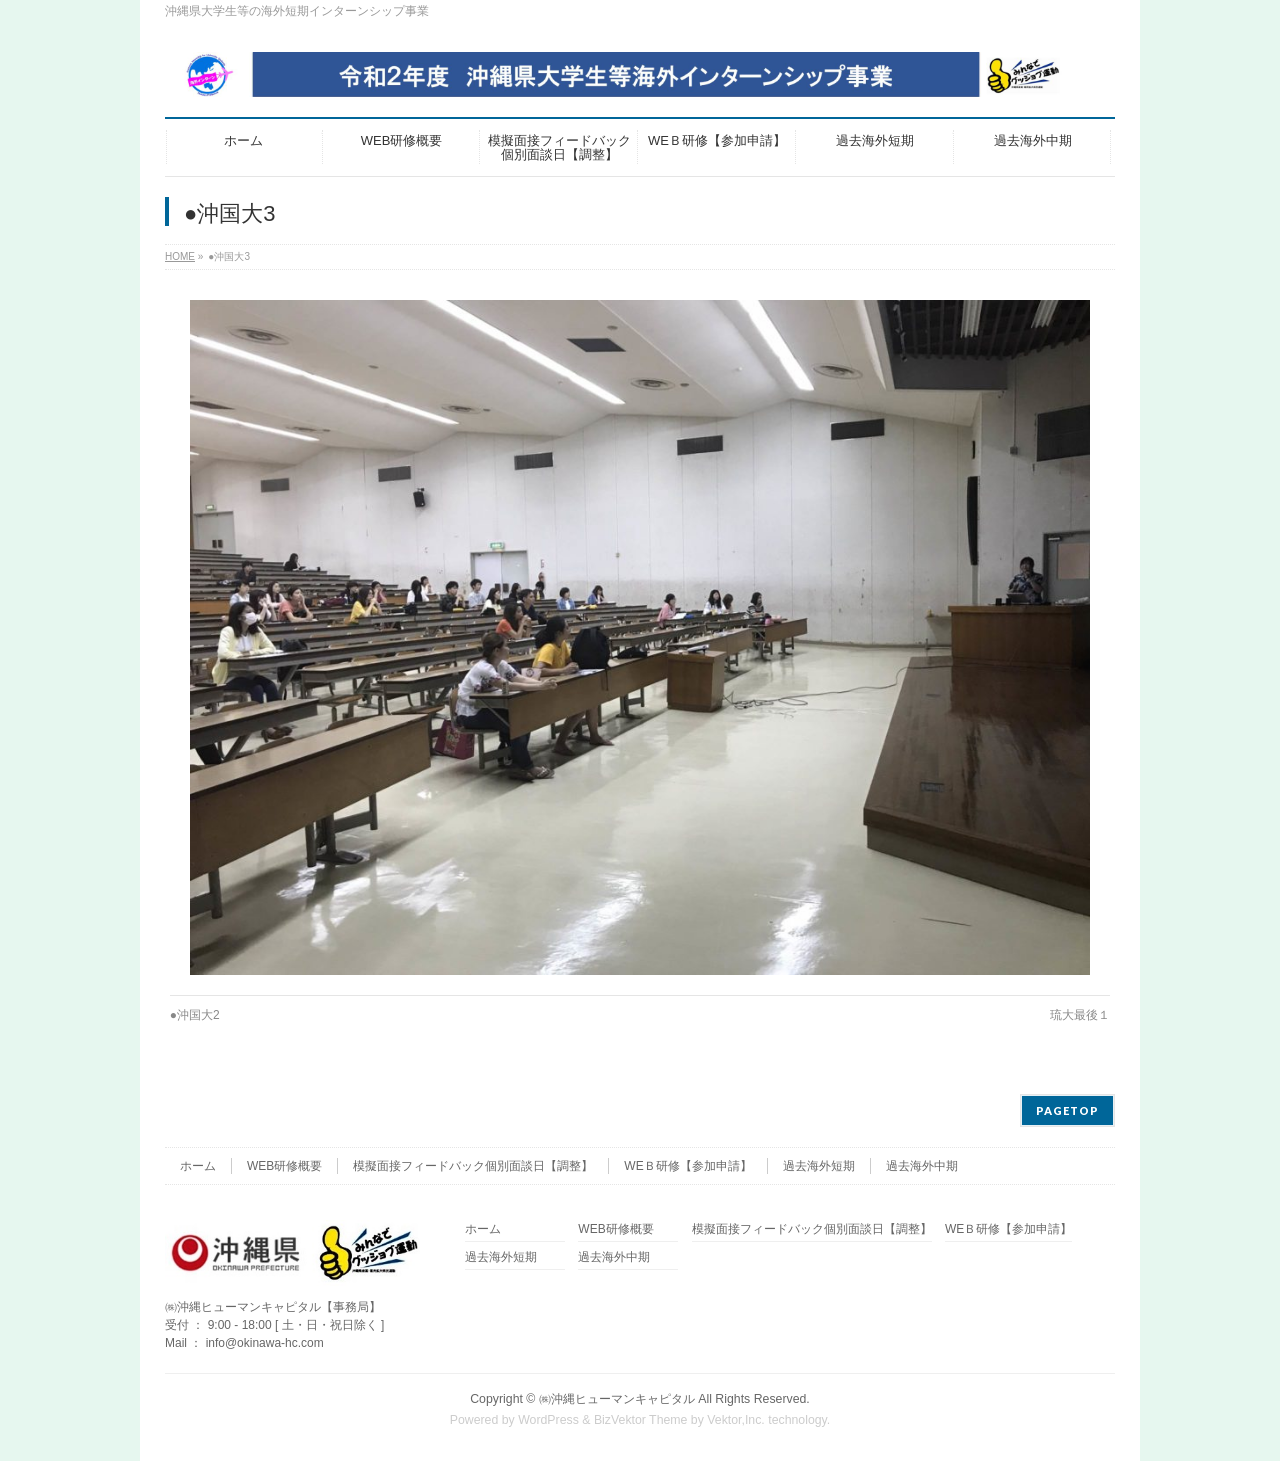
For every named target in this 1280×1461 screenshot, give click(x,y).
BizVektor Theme (641, 1420)
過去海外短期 (819, 1166)
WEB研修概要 (284, 1166)
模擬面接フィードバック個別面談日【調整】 (473, 1166)
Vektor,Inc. (736, 1420)
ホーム (198, 1166)
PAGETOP (1067, 1110)
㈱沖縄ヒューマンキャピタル (617, 1399)
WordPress (548, 1420)
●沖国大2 (195, 1015)
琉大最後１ (1080, 1015)
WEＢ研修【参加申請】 (687, 1166)
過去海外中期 (922, 1166)
